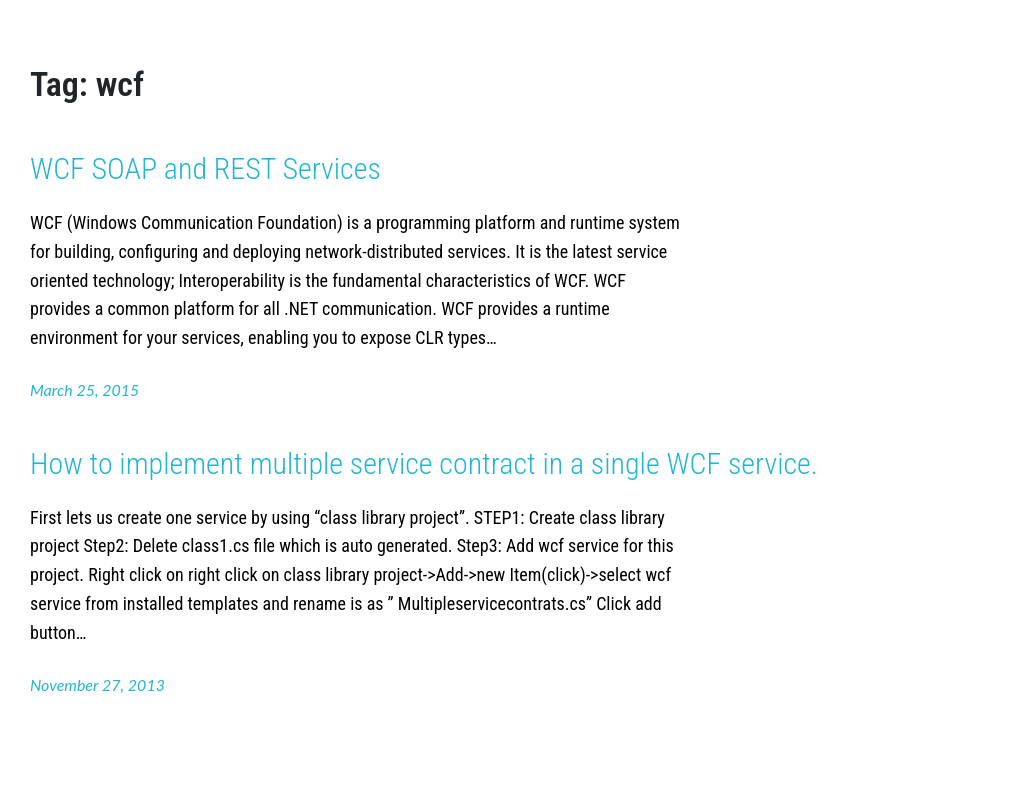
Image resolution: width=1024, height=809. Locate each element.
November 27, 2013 (97, 684)
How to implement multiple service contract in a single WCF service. (424, 463)
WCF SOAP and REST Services (205, 168)
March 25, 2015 (84, 389)
